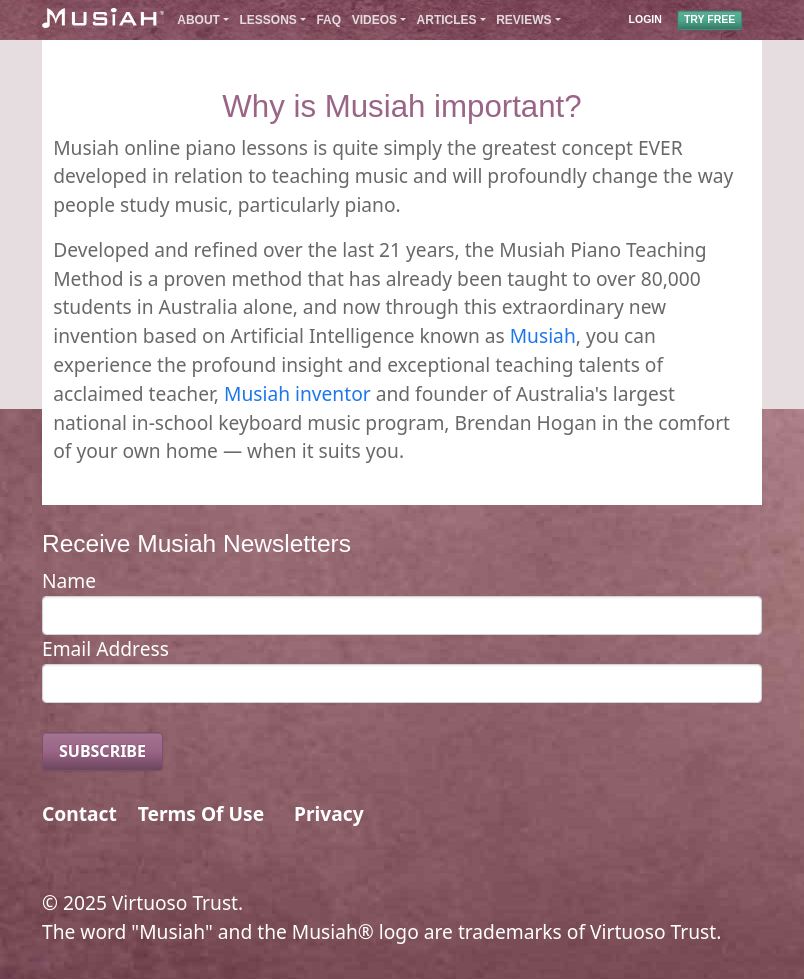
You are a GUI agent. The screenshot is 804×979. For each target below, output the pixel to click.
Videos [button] (374, 20)
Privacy (329, 813)
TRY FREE (709, 20)
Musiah (543, 335)
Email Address (105, 648)
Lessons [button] (268, 20)
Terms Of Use (201, 813)
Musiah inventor (297, 393)
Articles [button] (447, 20)
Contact (79, 813)
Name (69, 580)
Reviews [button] (523, 20)
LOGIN (645, 20)
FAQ (328, 20)
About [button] (198, 20)
